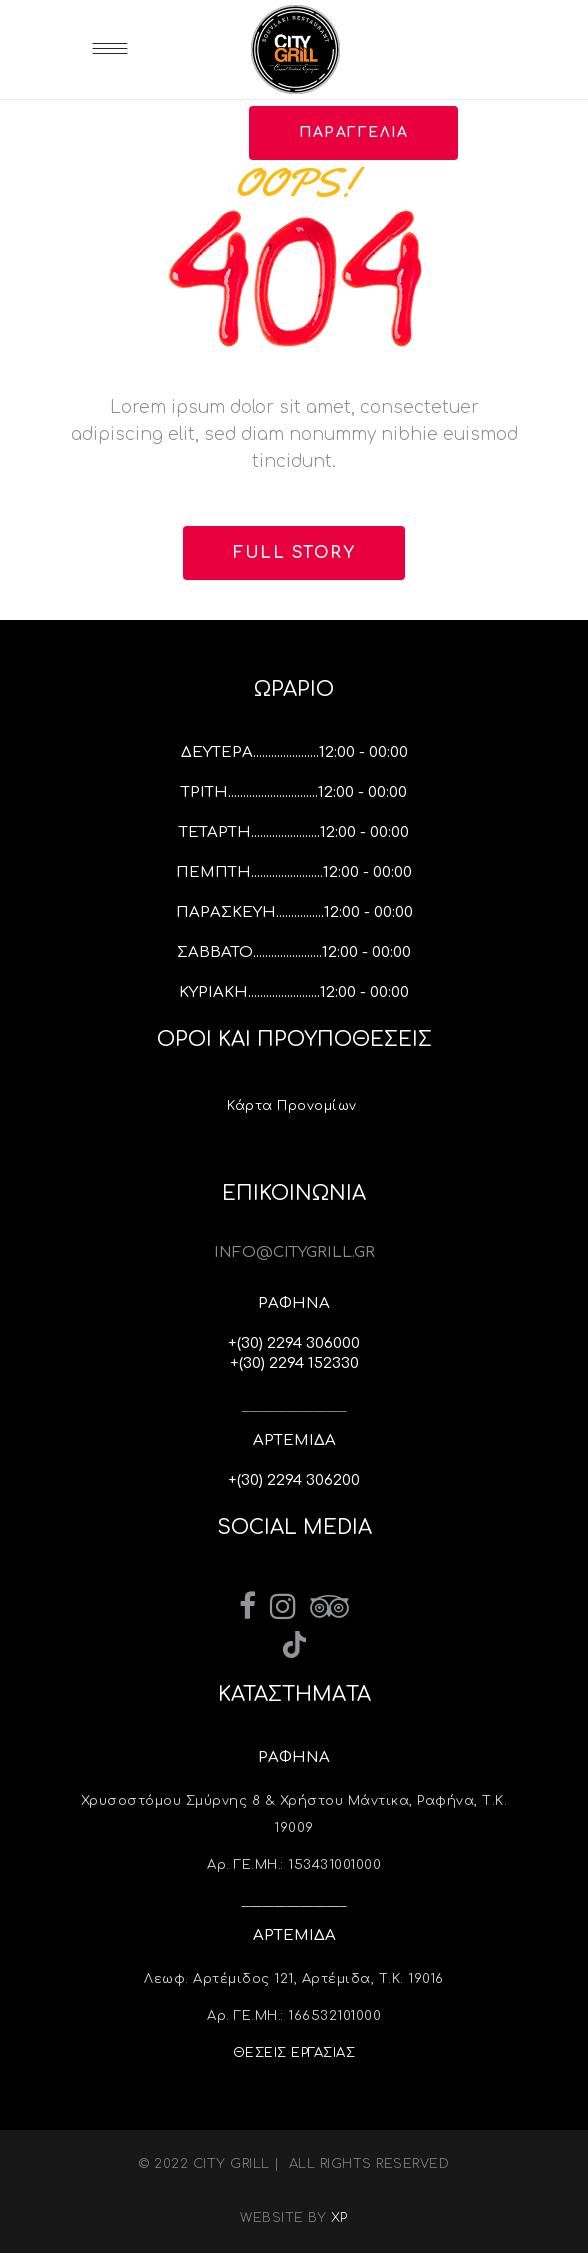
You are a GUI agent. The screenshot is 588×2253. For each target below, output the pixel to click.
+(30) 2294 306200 (294, 1480)
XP (339, 2218)
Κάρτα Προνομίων (294, 1106)
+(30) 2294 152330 (294, 1363)
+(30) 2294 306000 (294, 1343)
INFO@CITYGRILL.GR (294, 1252)
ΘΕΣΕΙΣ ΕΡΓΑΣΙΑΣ (294, 2053)
